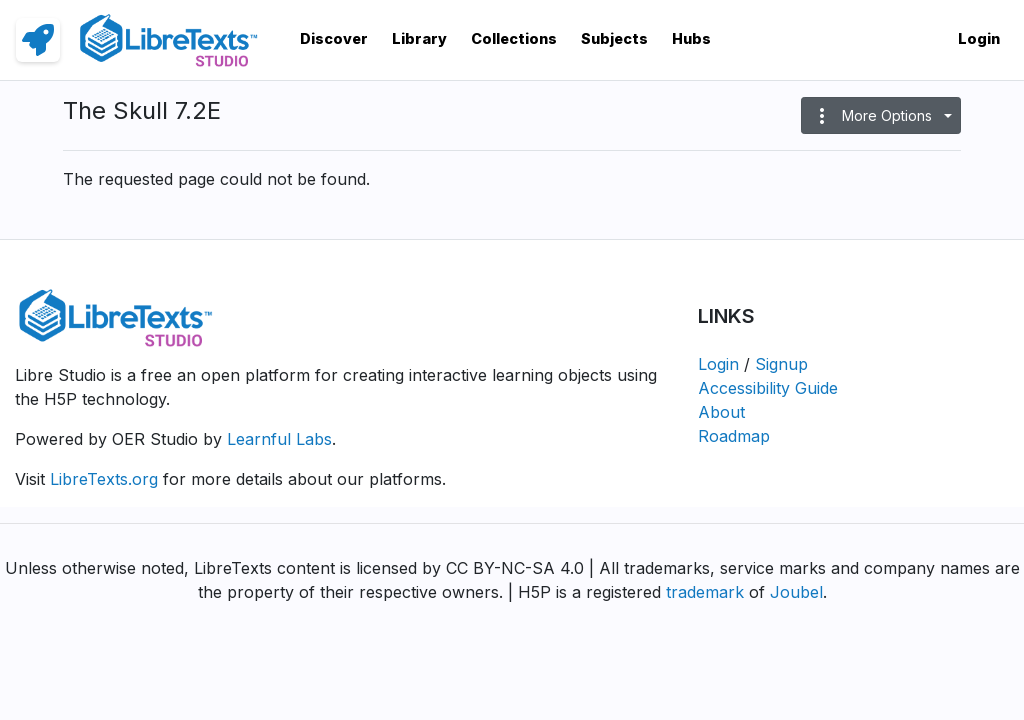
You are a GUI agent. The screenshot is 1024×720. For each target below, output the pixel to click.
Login (979, 38)
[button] (881, 115)
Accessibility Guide (768, 388)
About (721, 412)
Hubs (691, 38)
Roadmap (734, 436)
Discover (334, 38)
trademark (705, 592)
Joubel (796, 592)
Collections (514, 38)
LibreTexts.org (104, 479)
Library (419, 38)
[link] (38, 40)
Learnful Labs (279, 439)
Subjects (614, 38)
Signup (781, 364)
